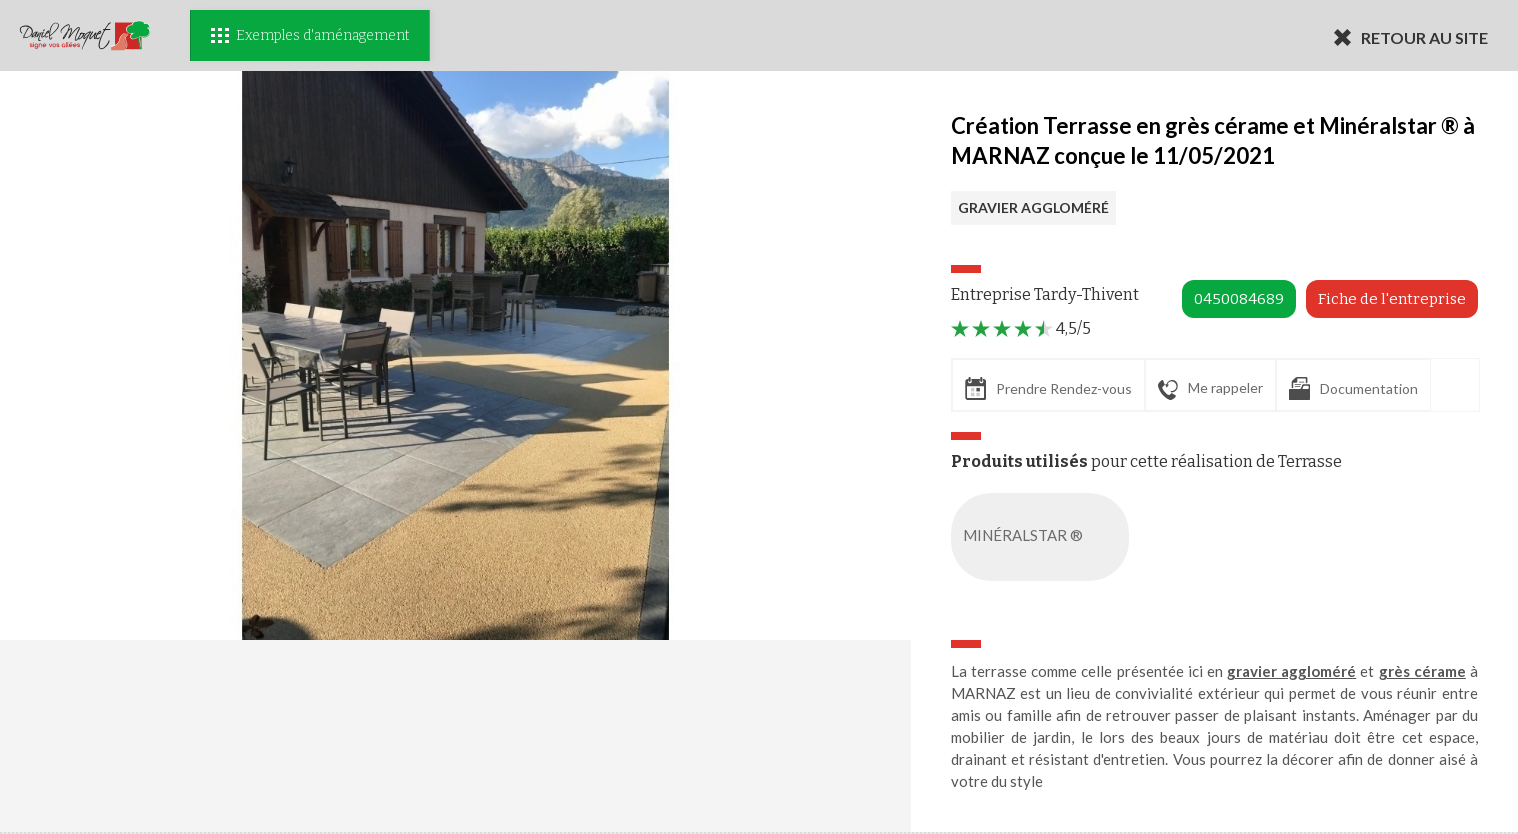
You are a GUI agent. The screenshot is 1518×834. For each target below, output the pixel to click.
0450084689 (1239, 299)
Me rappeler (1210, 389)
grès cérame (1422, 671)
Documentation (1353, 388)
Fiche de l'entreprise (1392, 299)
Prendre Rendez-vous (1048, 388)
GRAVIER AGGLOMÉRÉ (1033, 207)
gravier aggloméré (1291, 671)
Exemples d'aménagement (310, 35)
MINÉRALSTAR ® (1044, 537)
